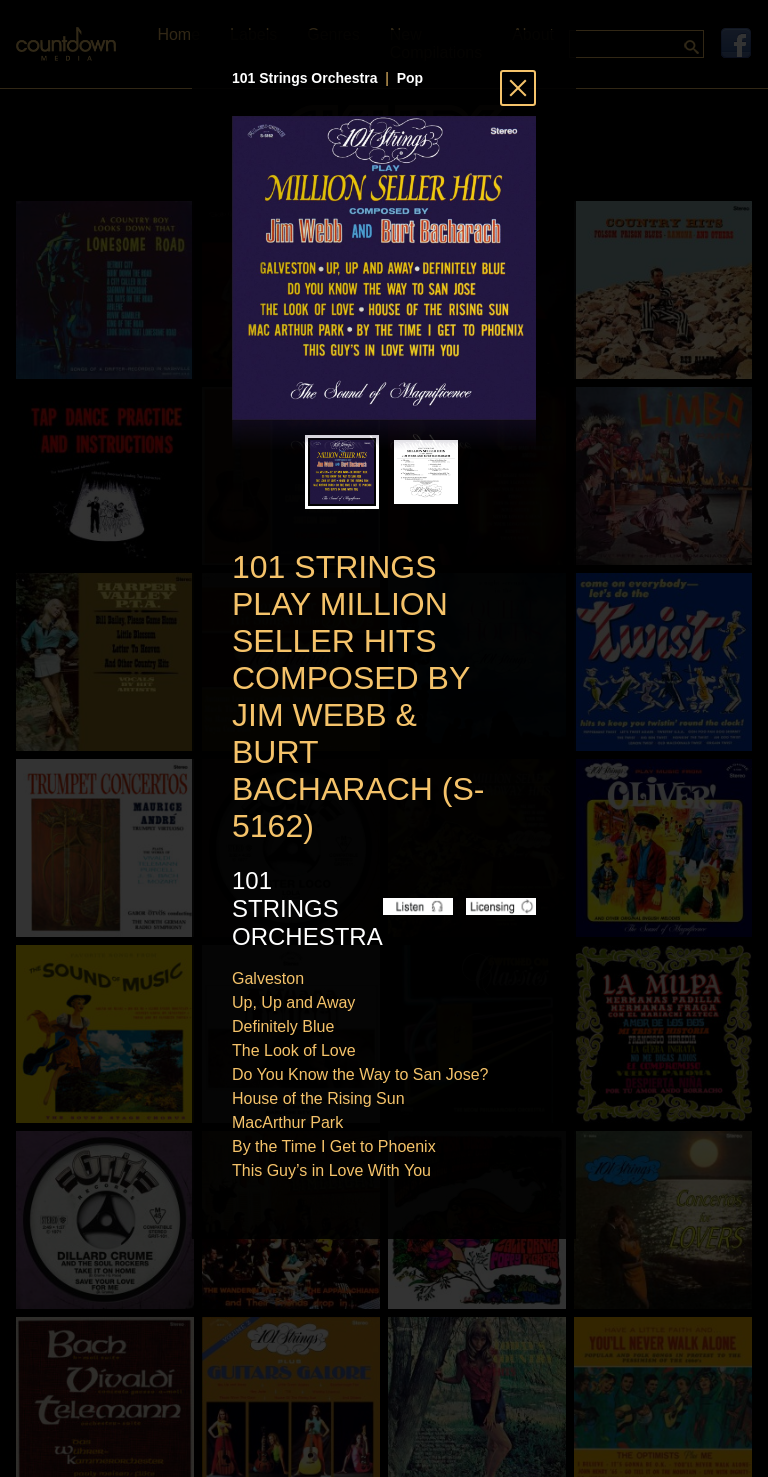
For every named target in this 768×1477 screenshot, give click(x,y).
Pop (410, 78)
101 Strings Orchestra (305, 78)
